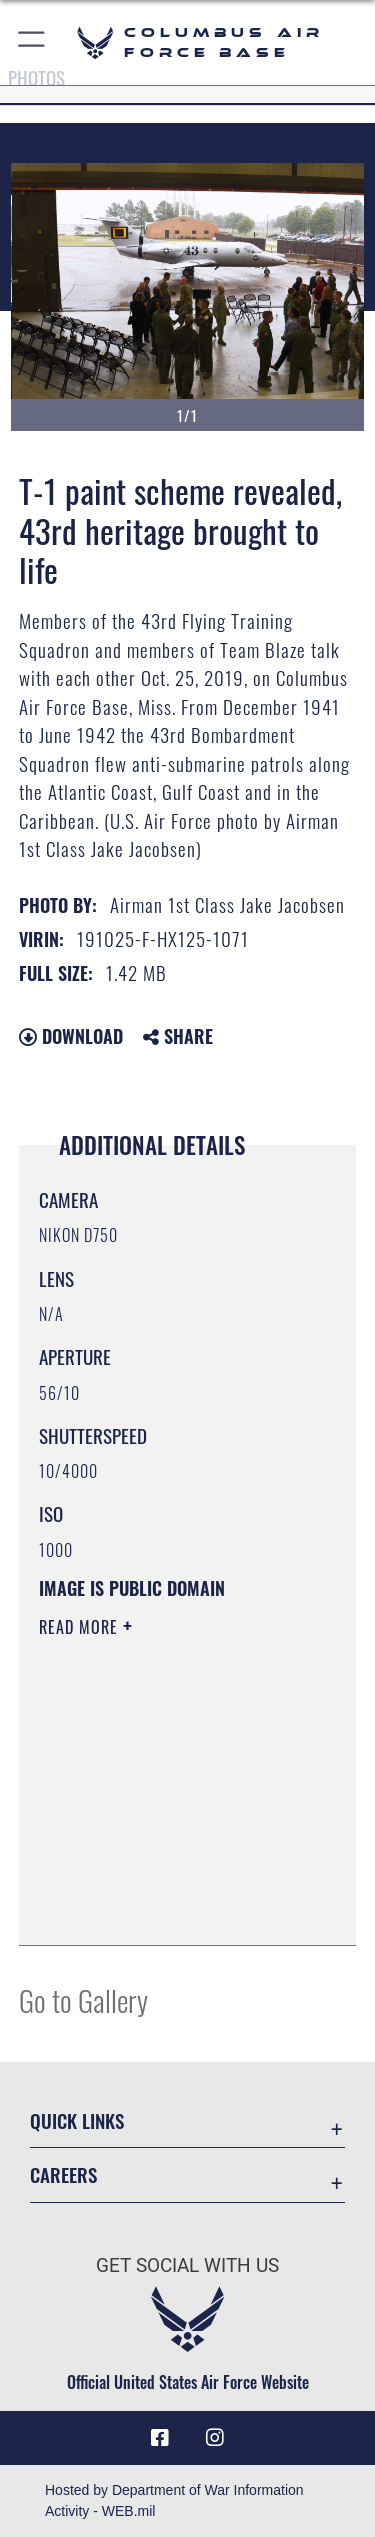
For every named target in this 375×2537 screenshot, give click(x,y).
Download (71, 1036)
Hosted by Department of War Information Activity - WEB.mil (174, 2500)
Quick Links (77, 2120)
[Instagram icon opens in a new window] (215, 2438)
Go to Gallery (83, 1999)
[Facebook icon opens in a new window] (160, 2438)
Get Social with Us (187, 2265)
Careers (63, 2174)
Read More (81, 1627)
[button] (32, 42)
